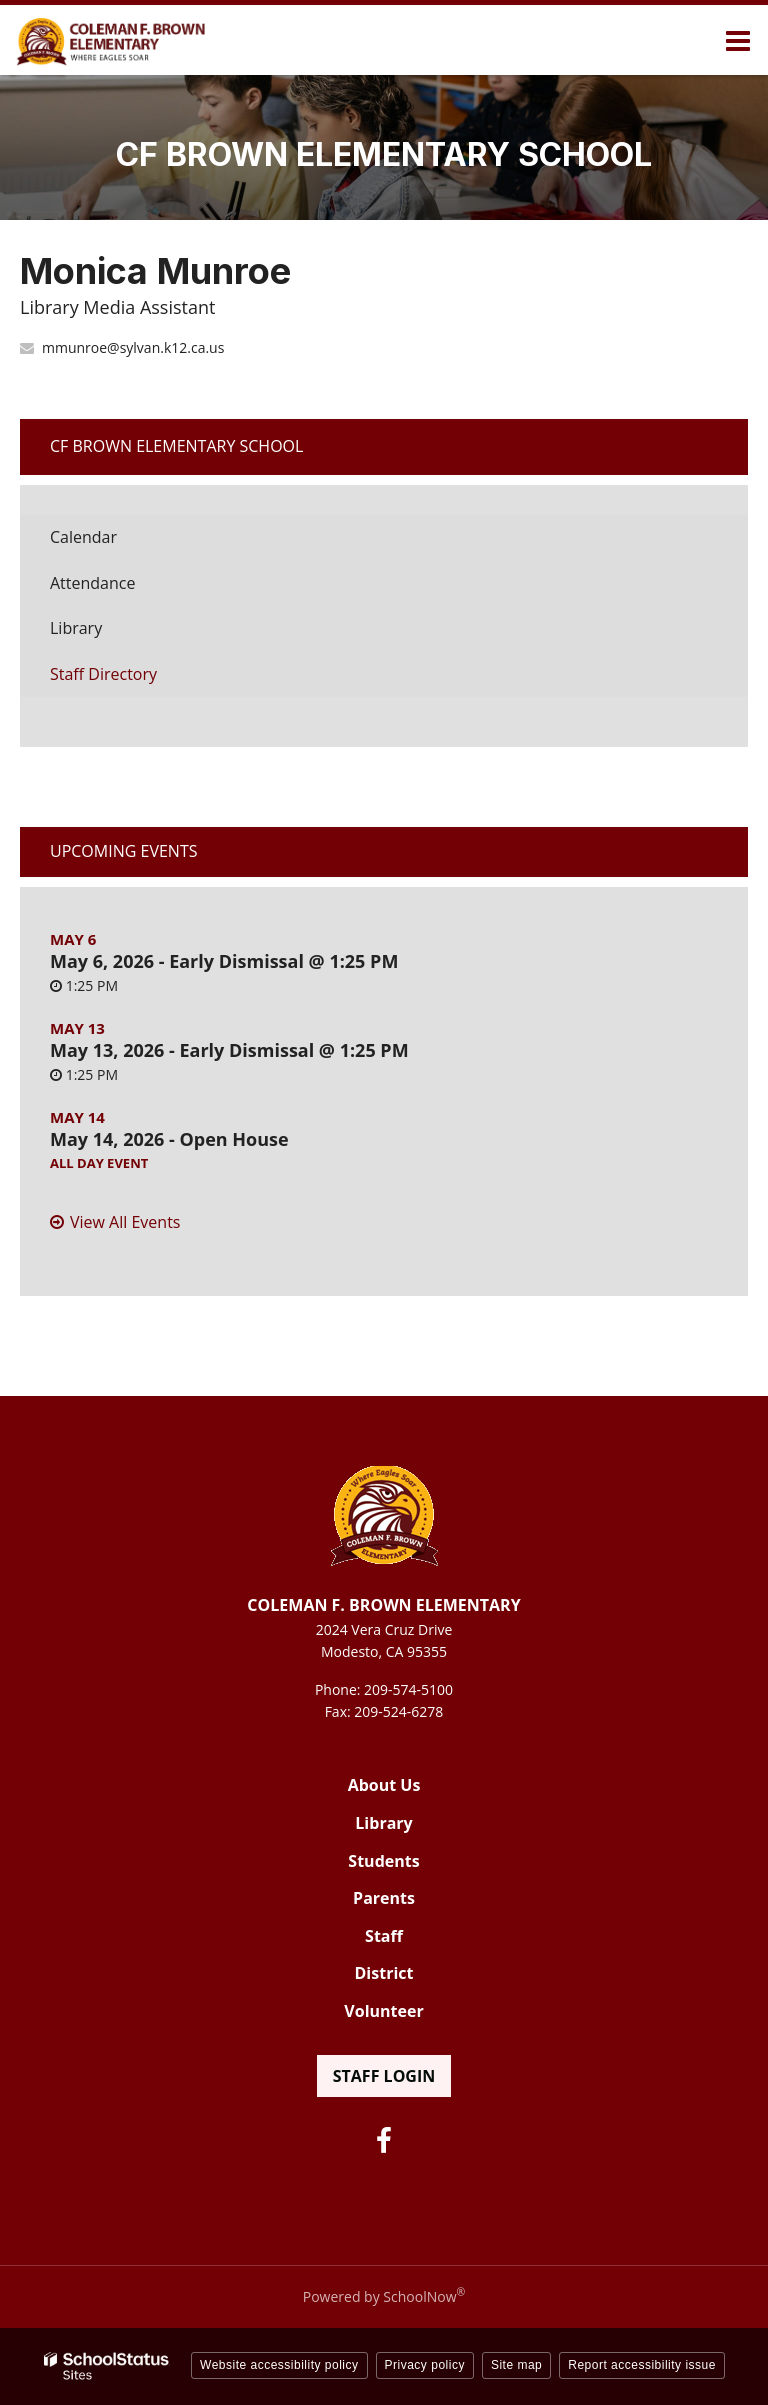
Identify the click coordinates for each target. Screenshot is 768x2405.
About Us (384, 1785)
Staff (384, 1936)
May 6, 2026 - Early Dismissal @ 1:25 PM (224, 961)
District (384, 1973)
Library (107, 633)
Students (383, 1861)
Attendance (92, 583)
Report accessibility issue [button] (642, 2365)
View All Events (125, 1222)
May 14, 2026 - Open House (169, 1139)
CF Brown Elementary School (176, 446)
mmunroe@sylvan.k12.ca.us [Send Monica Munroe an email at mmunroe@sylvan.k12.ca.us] (133, 347)
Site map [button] (516, 2365)
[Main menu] (738, 40)
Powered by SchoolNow (384, 2296)
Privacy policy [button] (425, 2365)
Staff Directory (103, 674)
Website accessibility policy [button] (279, 2365)
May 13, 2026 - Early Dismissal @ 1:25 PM (229, 1050)
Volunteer (383, 2011)
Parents (384, 1898)
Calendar (83, 537)
